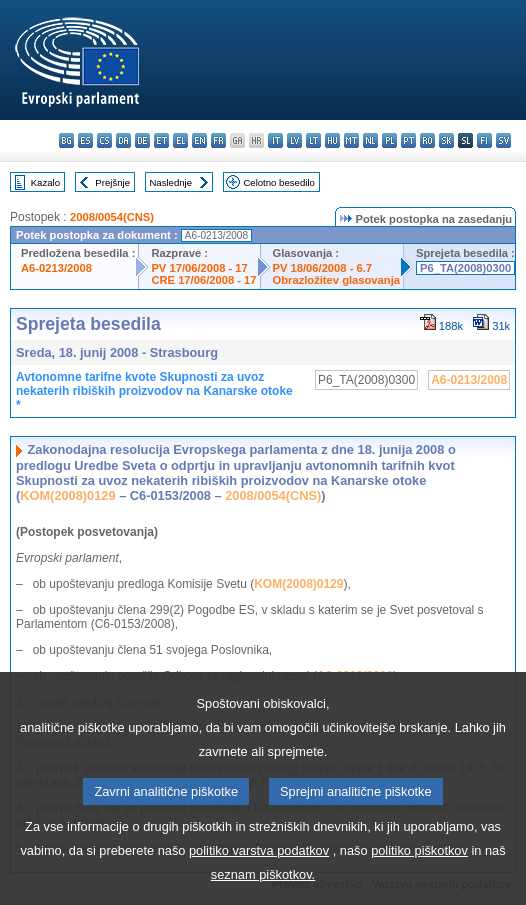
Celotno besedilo (278, 182)
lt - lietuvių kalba (313, 140)
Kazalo (45, 182)
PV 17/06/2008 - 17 (199, 268)
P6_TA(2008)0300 (465, 268)
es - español (85, 140)
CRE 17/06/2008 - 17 (203, 280)
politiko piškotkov (419, 875)
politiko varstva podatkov (259, 875)
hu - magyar (332, 140)
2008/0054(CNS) (112, 217)
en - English (199, 140)
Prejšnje (112, 182)
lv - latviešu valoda (294, 140)
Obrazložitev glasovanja (336, 280)
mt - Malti (351, 140)
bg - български (66, 140)
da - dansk (123, 140)
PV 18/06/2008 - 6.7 (323, 268)
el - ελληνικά (180, 140)
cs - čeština (104, 140)
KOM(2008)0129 (67, 495)
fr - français (218, 140)
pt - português (408, 140)
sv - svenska (503, 140)
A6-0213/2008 (56, 268)
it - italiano (275, 140)
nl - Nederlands (370, 140)
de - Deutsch (142, 140)
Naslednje (170, 182)
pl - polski (389, 140)
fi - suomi (484, 140)
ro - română (427, 140)
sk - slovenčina (446, 140)
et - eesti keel (161, 140)
